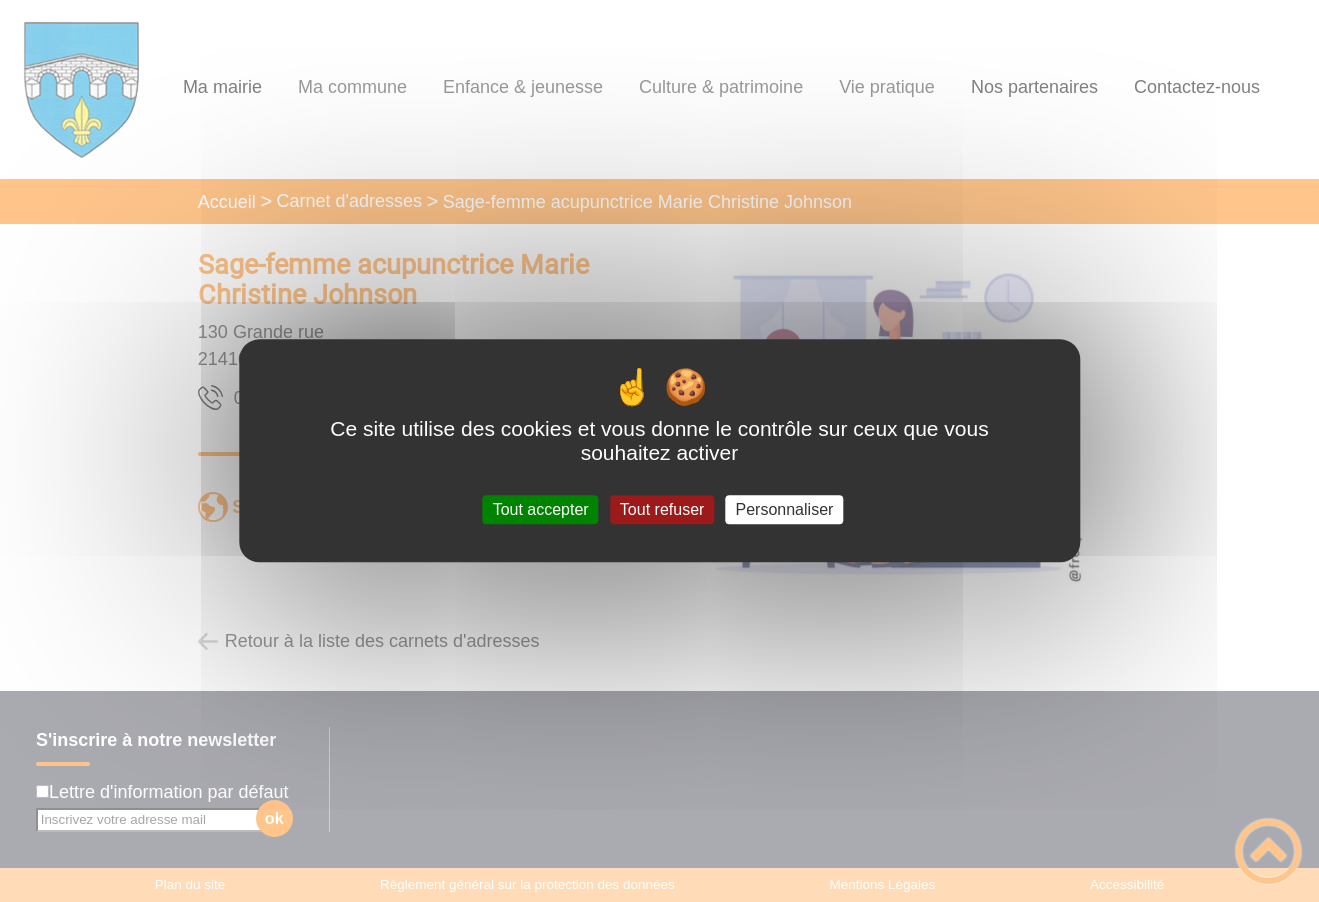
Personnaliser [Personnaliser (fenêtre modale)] (785, 509)
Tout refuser (662, 509)
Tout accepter (541, 509)
